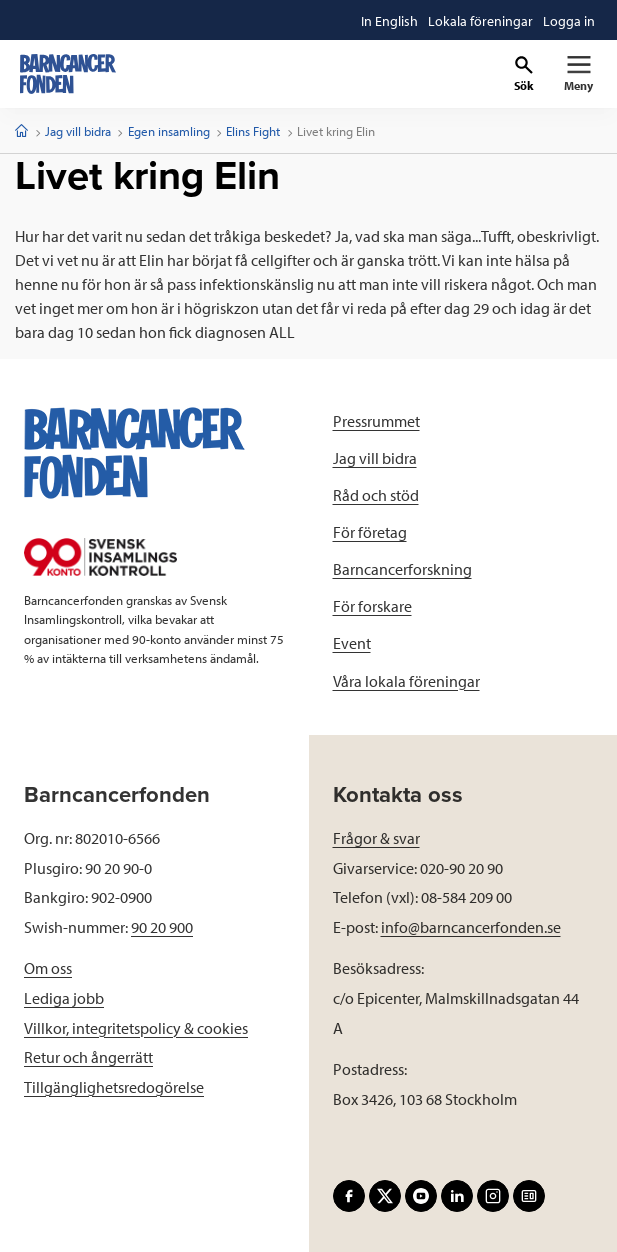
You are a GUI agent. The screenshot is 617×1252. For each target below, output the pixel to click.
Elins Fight (253, 131)
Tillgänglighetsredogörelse (114, 1087)
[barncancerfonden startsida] (68, 74)
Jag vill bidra (78, 131)
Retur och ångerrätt (88, 1057)
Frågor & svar (376, 838)
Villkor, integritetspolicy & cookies (136, 1028)
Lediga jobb (64, 998)
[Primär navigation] (578, 74)
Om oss (48, 968)
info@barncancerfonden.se (471, 927)
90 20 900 (162, 927)
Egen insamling (169, 131)
